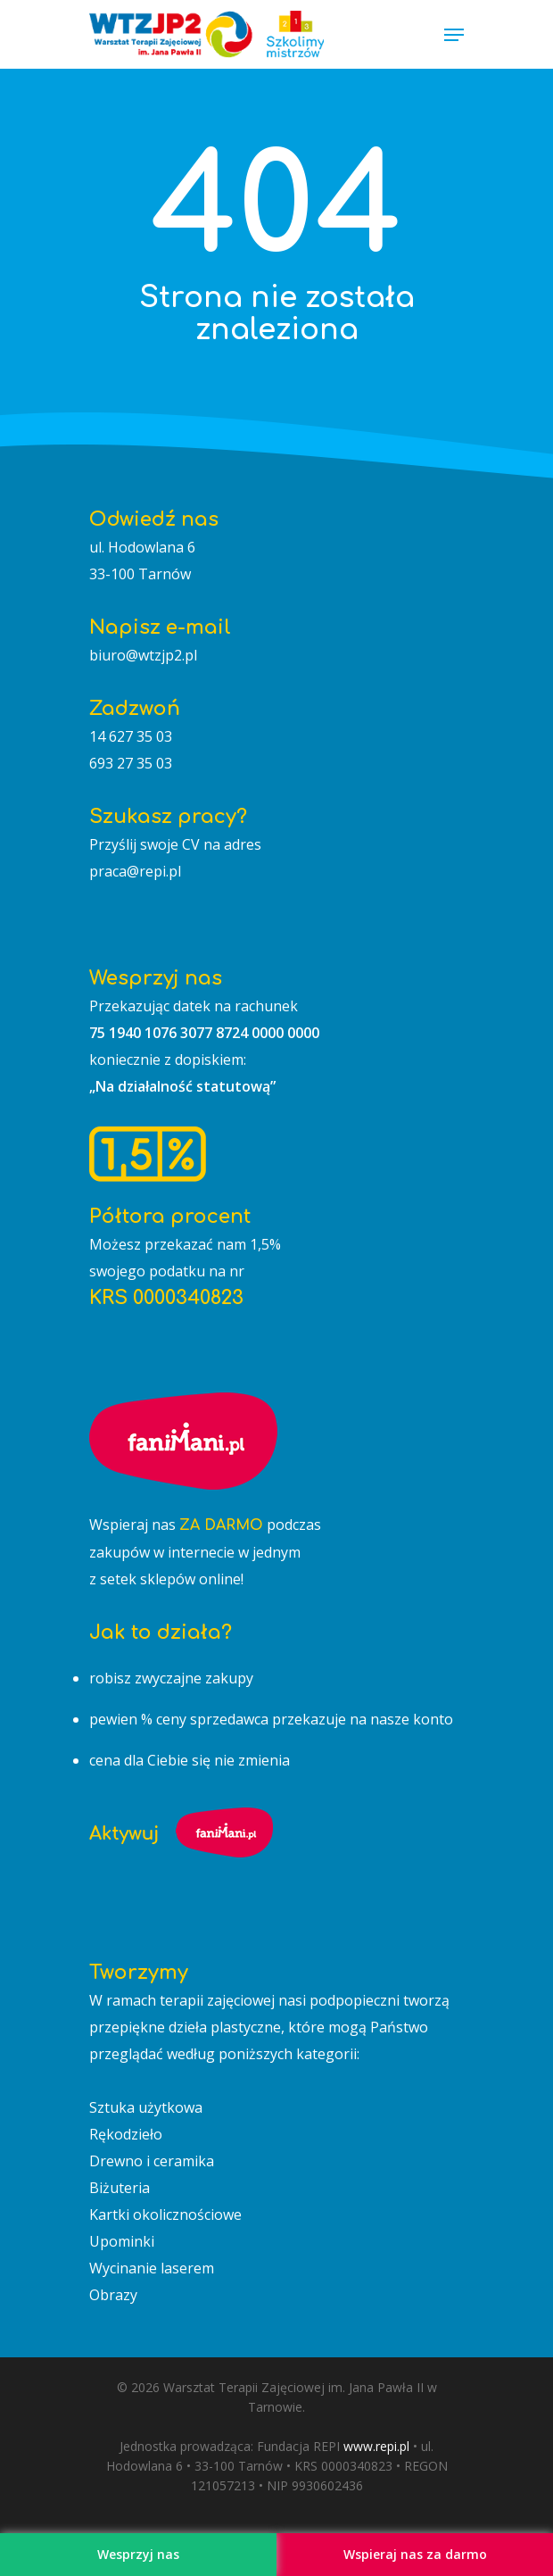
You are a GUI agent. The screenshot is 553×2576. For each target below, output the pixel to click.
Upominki (121, 2241)
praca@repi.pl (135, 871)
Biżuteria (119, 2188)
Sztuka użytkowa (145, 2107)
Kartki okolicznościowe (165, 2214)
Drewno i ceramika (151, 2161)
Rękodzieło (125, 2134)
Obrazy (113, 2295)
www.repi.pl (376, 2446)
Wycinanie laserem (151, 2268)
